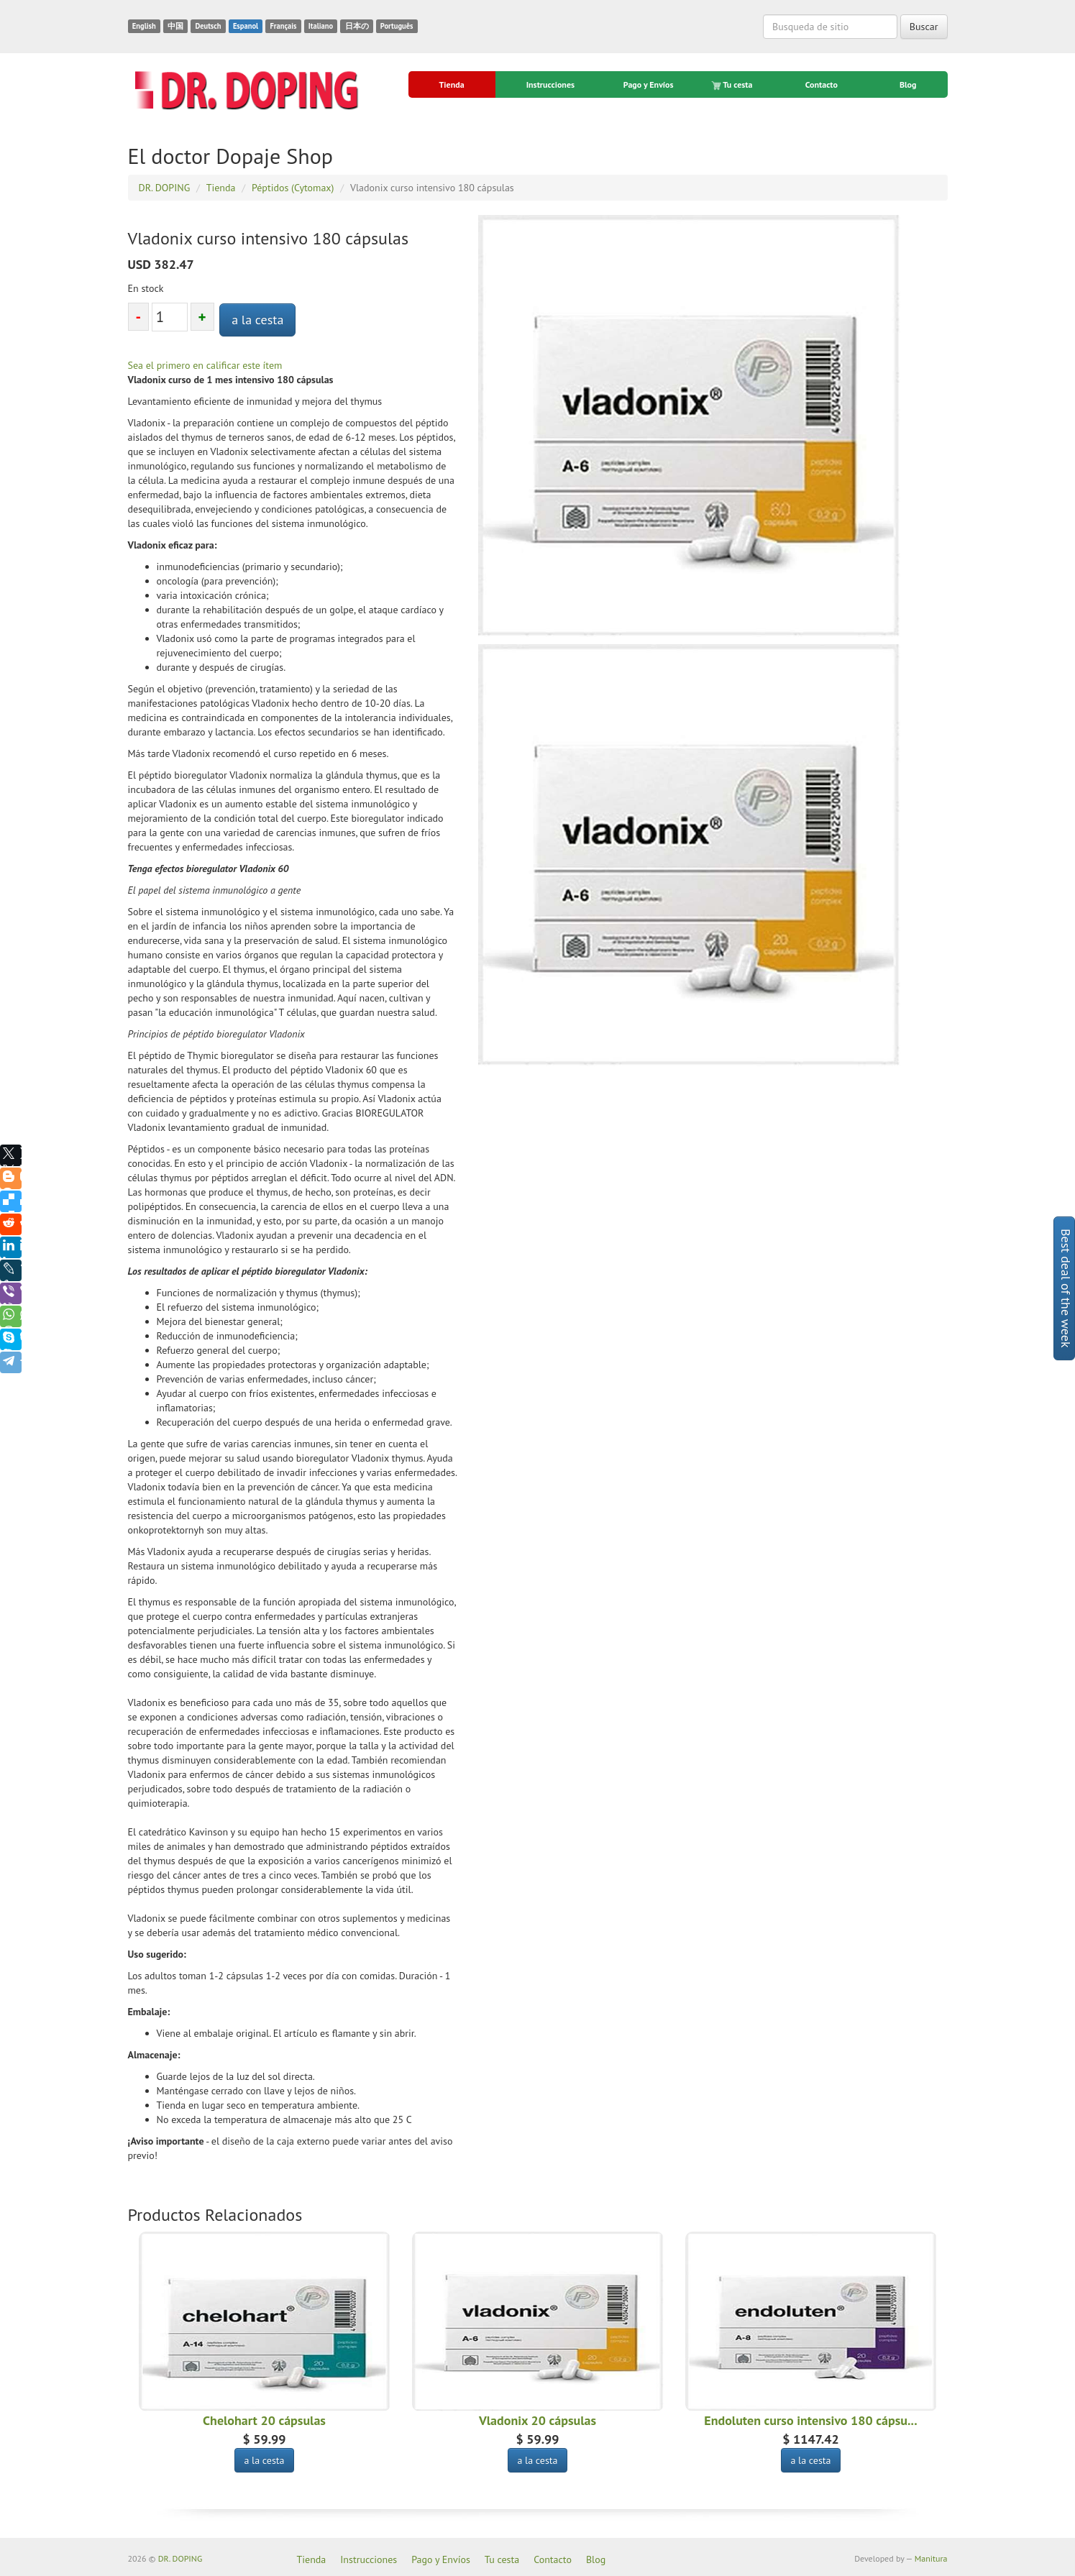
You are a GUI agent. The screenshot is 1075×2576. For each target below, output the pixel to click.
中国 (175, 26)
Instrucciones (550, 84)
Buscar (924, 26)
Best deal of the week (1066, 1288)
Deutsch (208, 26)
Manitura (931, 2558)
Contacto (821, 84)
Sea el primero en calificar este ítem (205, 365)
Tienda (452, 84)
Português (396, 26)
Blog (908, 84)
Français (283, 26)
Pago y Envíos (648, 84)
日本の (357, 26)
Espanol (245, 26)
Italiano (320, 26)
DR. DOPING (180, 2558)
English (144, 26)
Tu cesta (733, 85)
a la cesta (257, 319)
